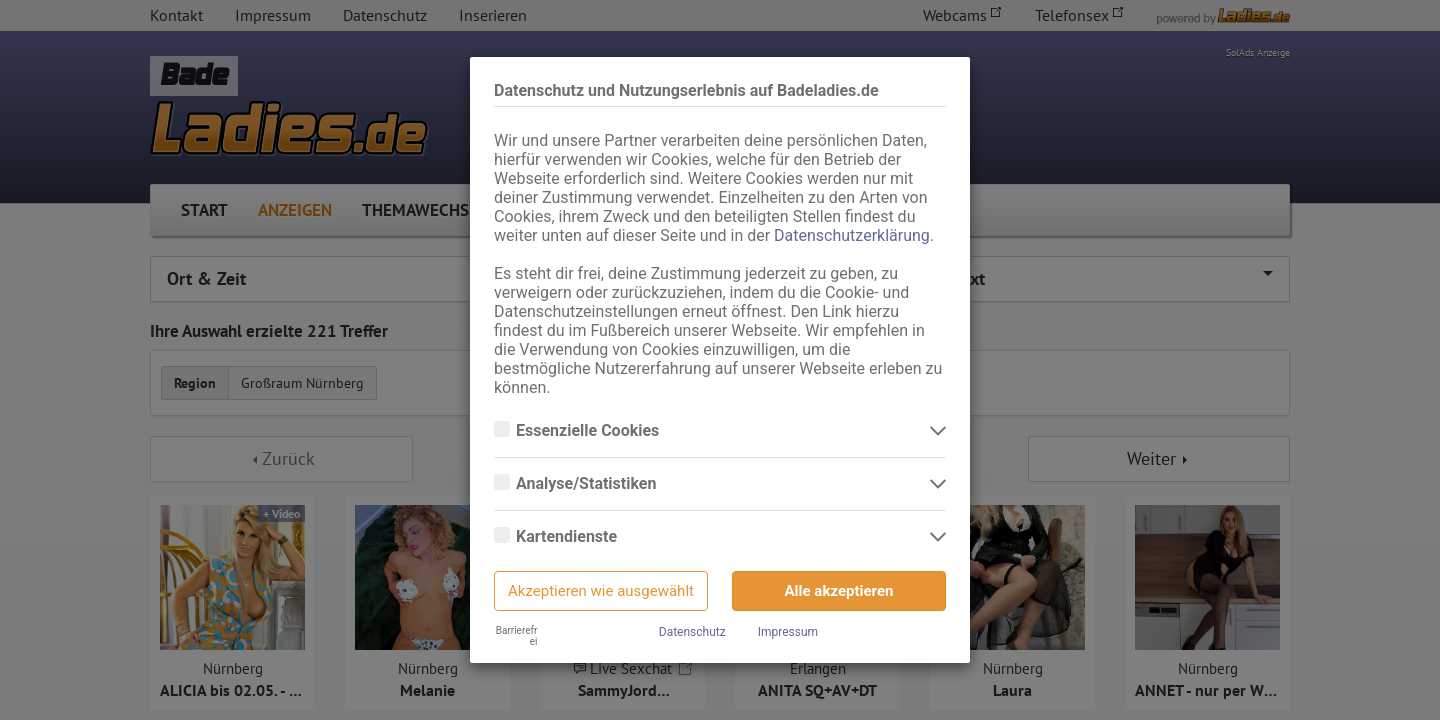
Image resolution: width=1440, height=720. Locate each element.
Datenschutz (692, 632)
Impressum (788, 632)
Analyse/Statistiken (588, 484)
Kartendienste (568, 537)
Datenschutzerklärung (852, 235)
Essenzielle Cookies (589, 431)
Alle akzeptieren (839, 591)
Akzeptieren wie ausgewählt (601, 591)
